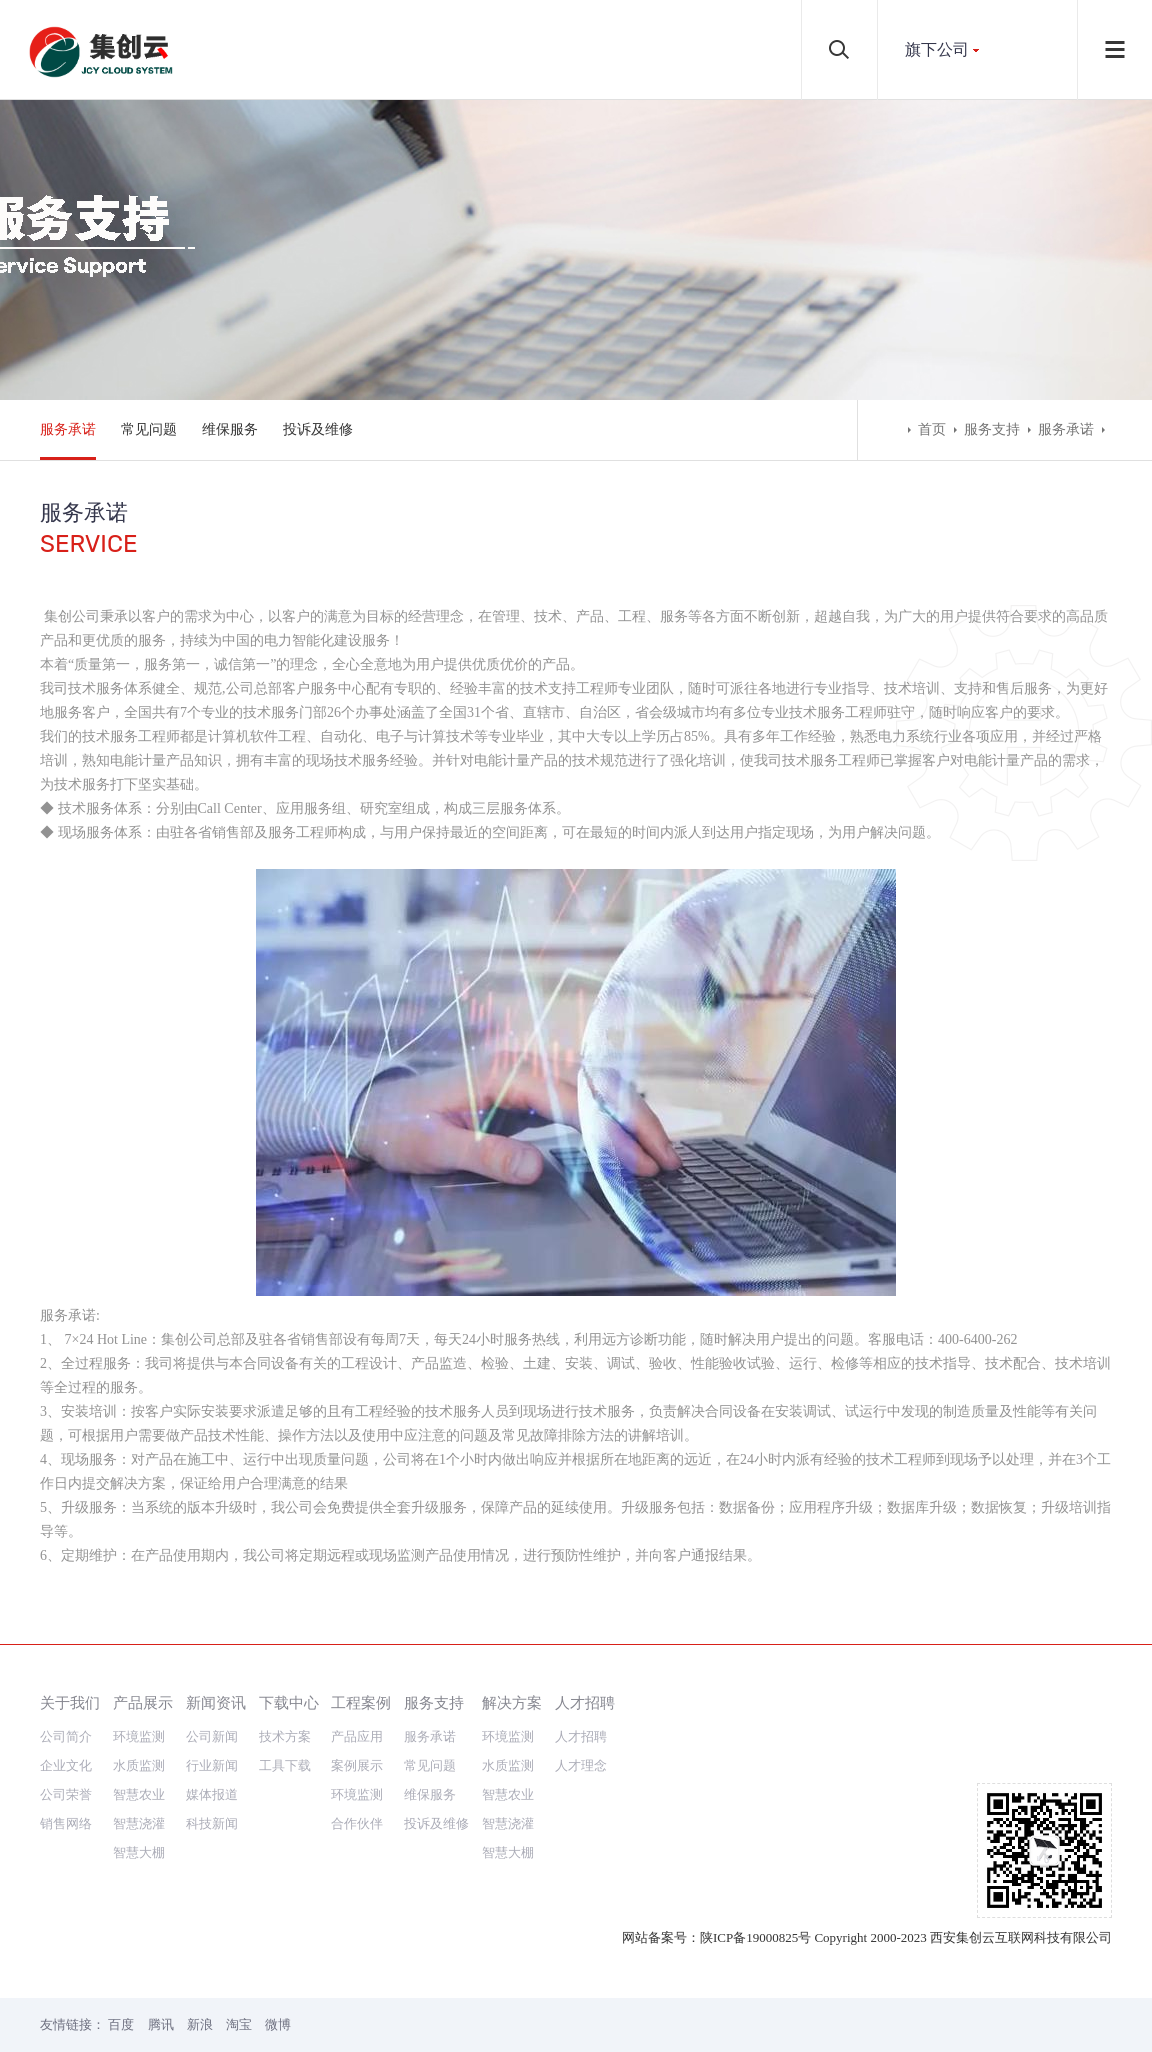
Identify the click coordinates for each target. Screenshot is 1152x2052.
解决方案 (512, 1702)
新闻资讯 (216, 1702)
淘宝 (239, 2024)
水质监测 (139, 1765)
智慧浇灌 (139, 1823)
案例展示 (357, 1765)
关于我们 (70, 1702)
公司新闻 (212, 1736)
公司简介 (66, 1736)
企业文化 (66, 1765)
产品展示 (143, 1702)
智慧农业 (139, 1794)
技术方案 (285, 1736)
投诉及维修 (318, 429)
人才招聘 (585, 1702)
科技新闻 (212, 1823)
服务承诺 (68, 429)
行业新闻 (212, 1765)
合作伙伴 (357, 1823)
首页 (932, 429)
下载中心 (289, 1702)
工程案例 (361, 1702)
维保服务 (230, 429)
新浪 (200, 2024)
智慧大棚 (139, 1852)
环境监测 (139, 1736)
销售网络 (66, 1823)
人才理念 (581, 1765)
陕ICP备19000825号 (755, 1937)
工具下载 (285, 1765)
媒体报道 (212, 1794)
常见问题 (149, 429)
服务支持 (992, 429)
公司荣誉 (66, 1794)
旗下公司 (937, 49)
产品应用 (357, 1736)
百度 (121, 2024)
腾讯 (161, 2024)
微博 (278, 2024)
